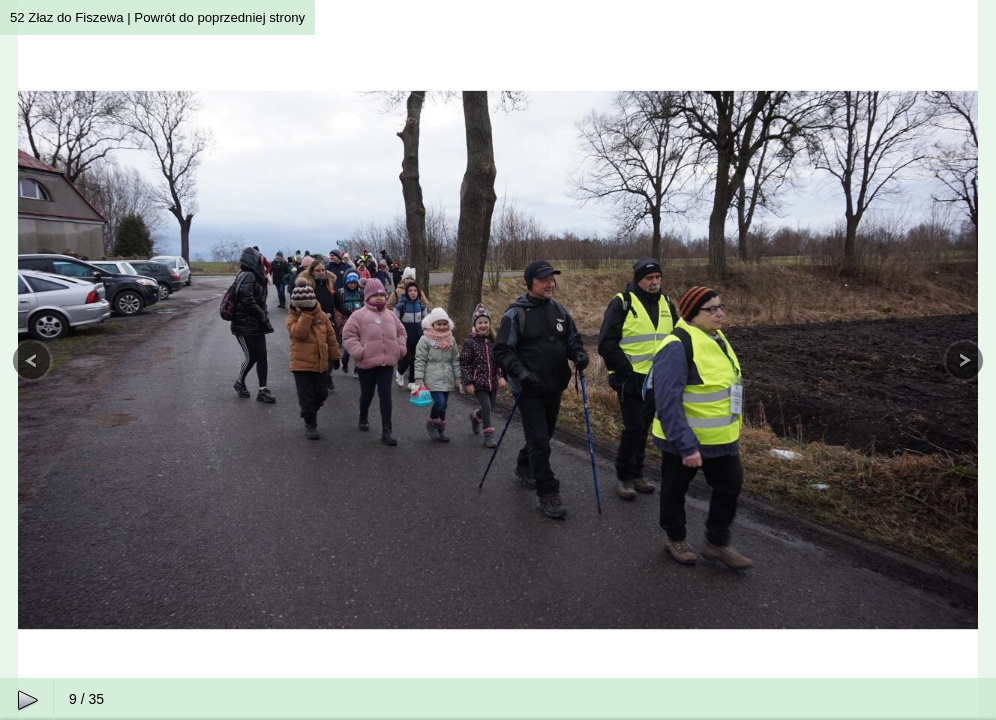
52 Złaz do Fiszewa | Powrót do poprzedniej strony (157, 17)
